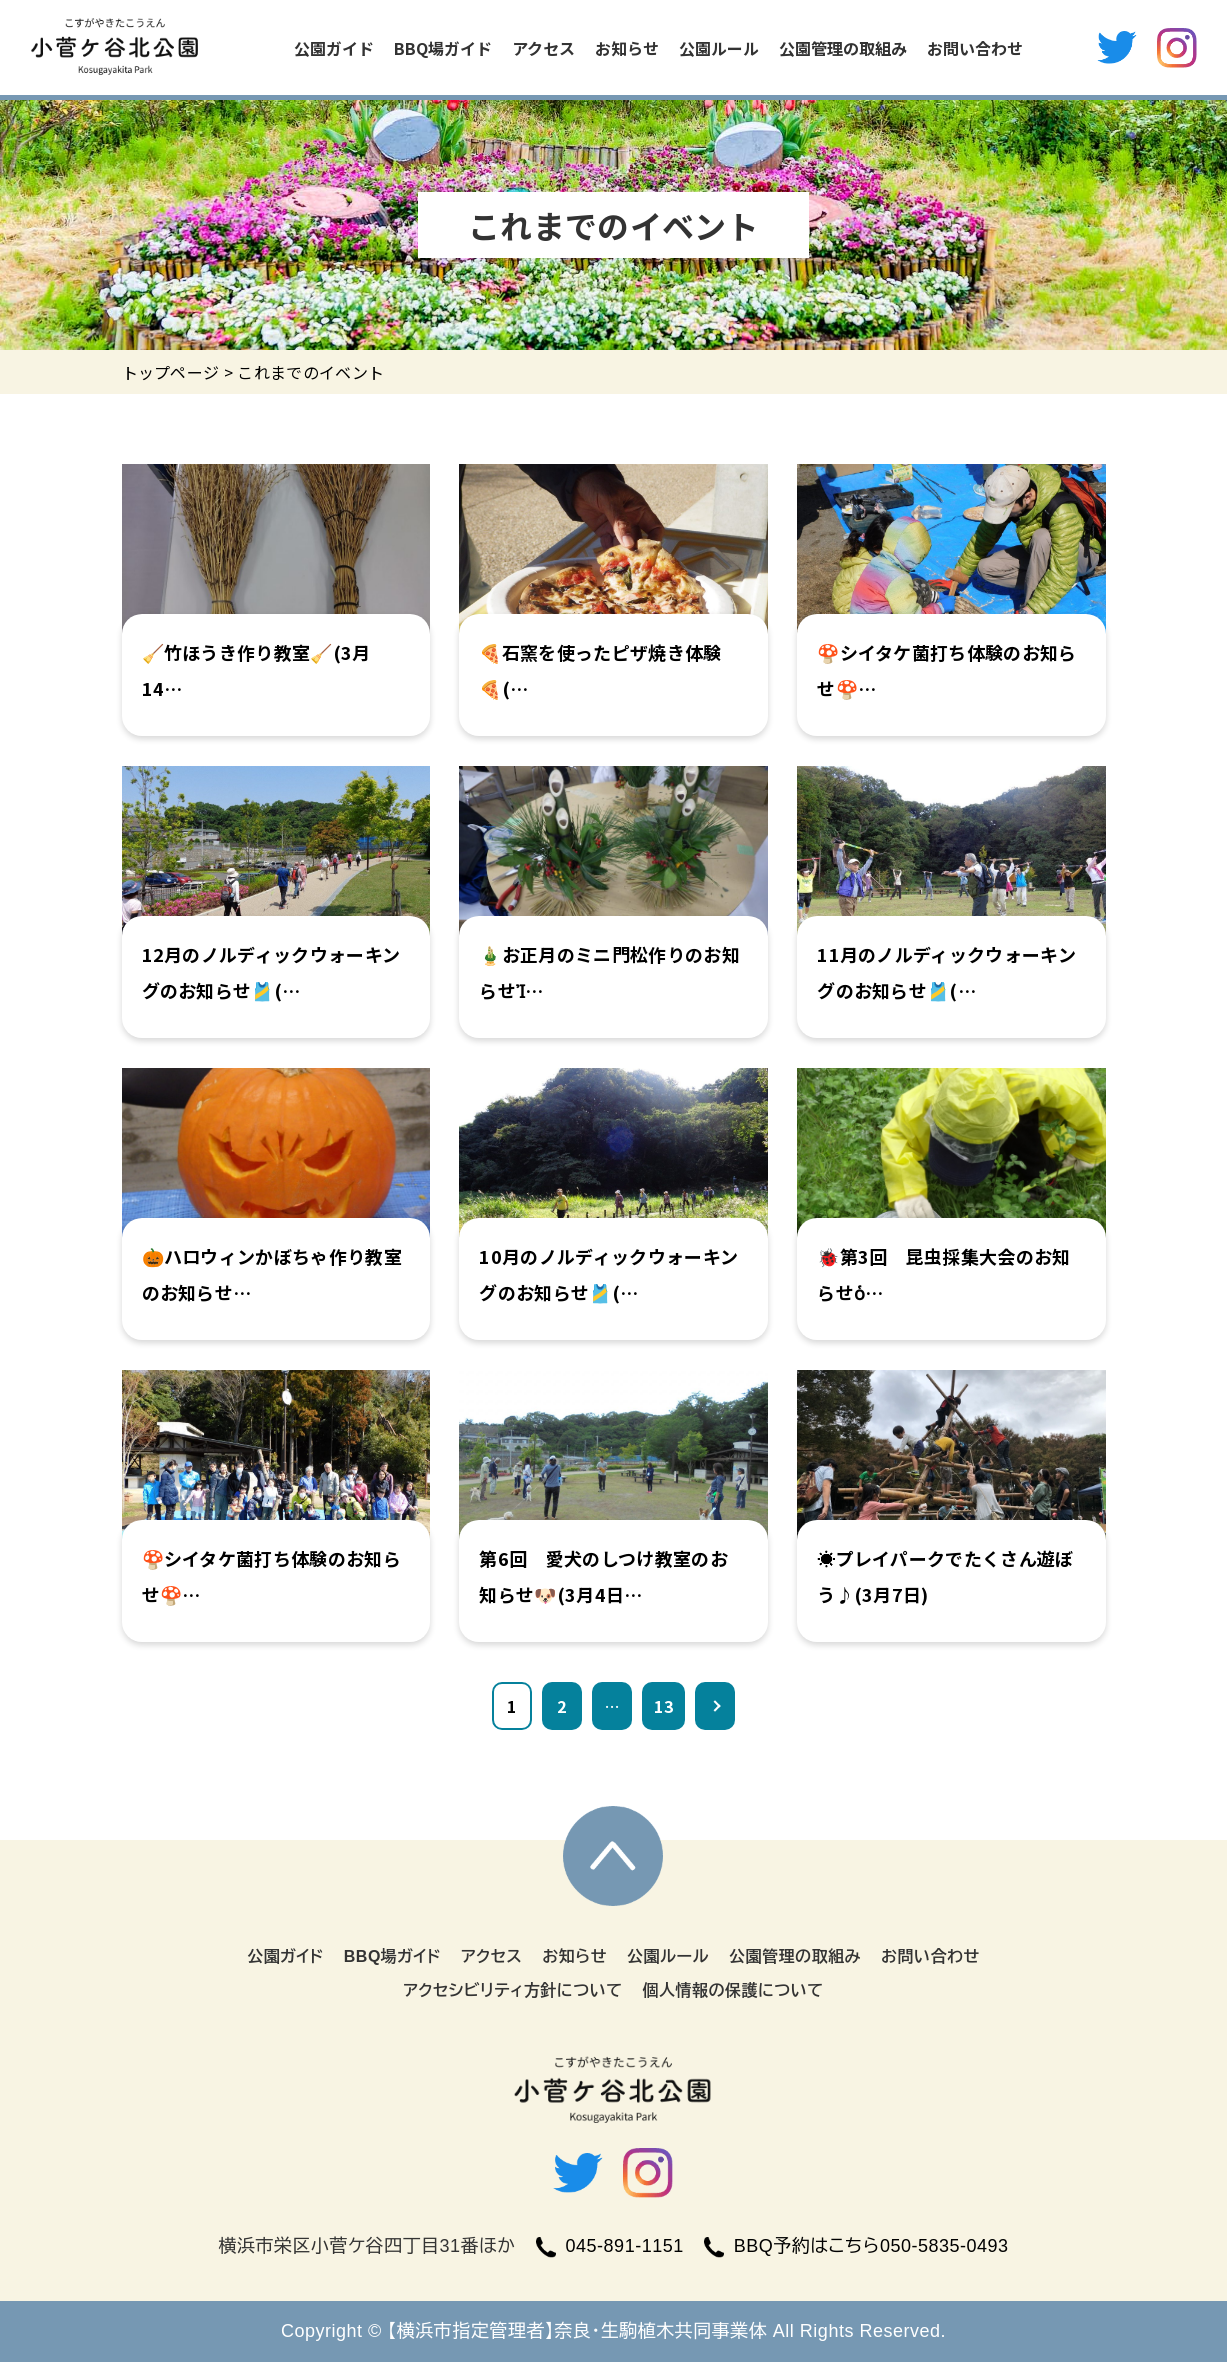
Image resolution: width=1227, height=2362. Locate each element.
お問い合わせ (975, 48)
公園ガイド (334, 48)
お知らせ (627, 48)
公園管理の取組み (843, 48)
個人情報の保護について (732, 1990)
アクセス (543, 48)
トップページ (171, 372)
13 (663, 1706)
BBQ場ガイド (443, 48)
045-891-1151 (610, 2246)
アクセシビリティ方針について (512, 1990)
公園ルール (719, 48)
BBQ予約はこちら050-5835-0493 (856, 2246)
